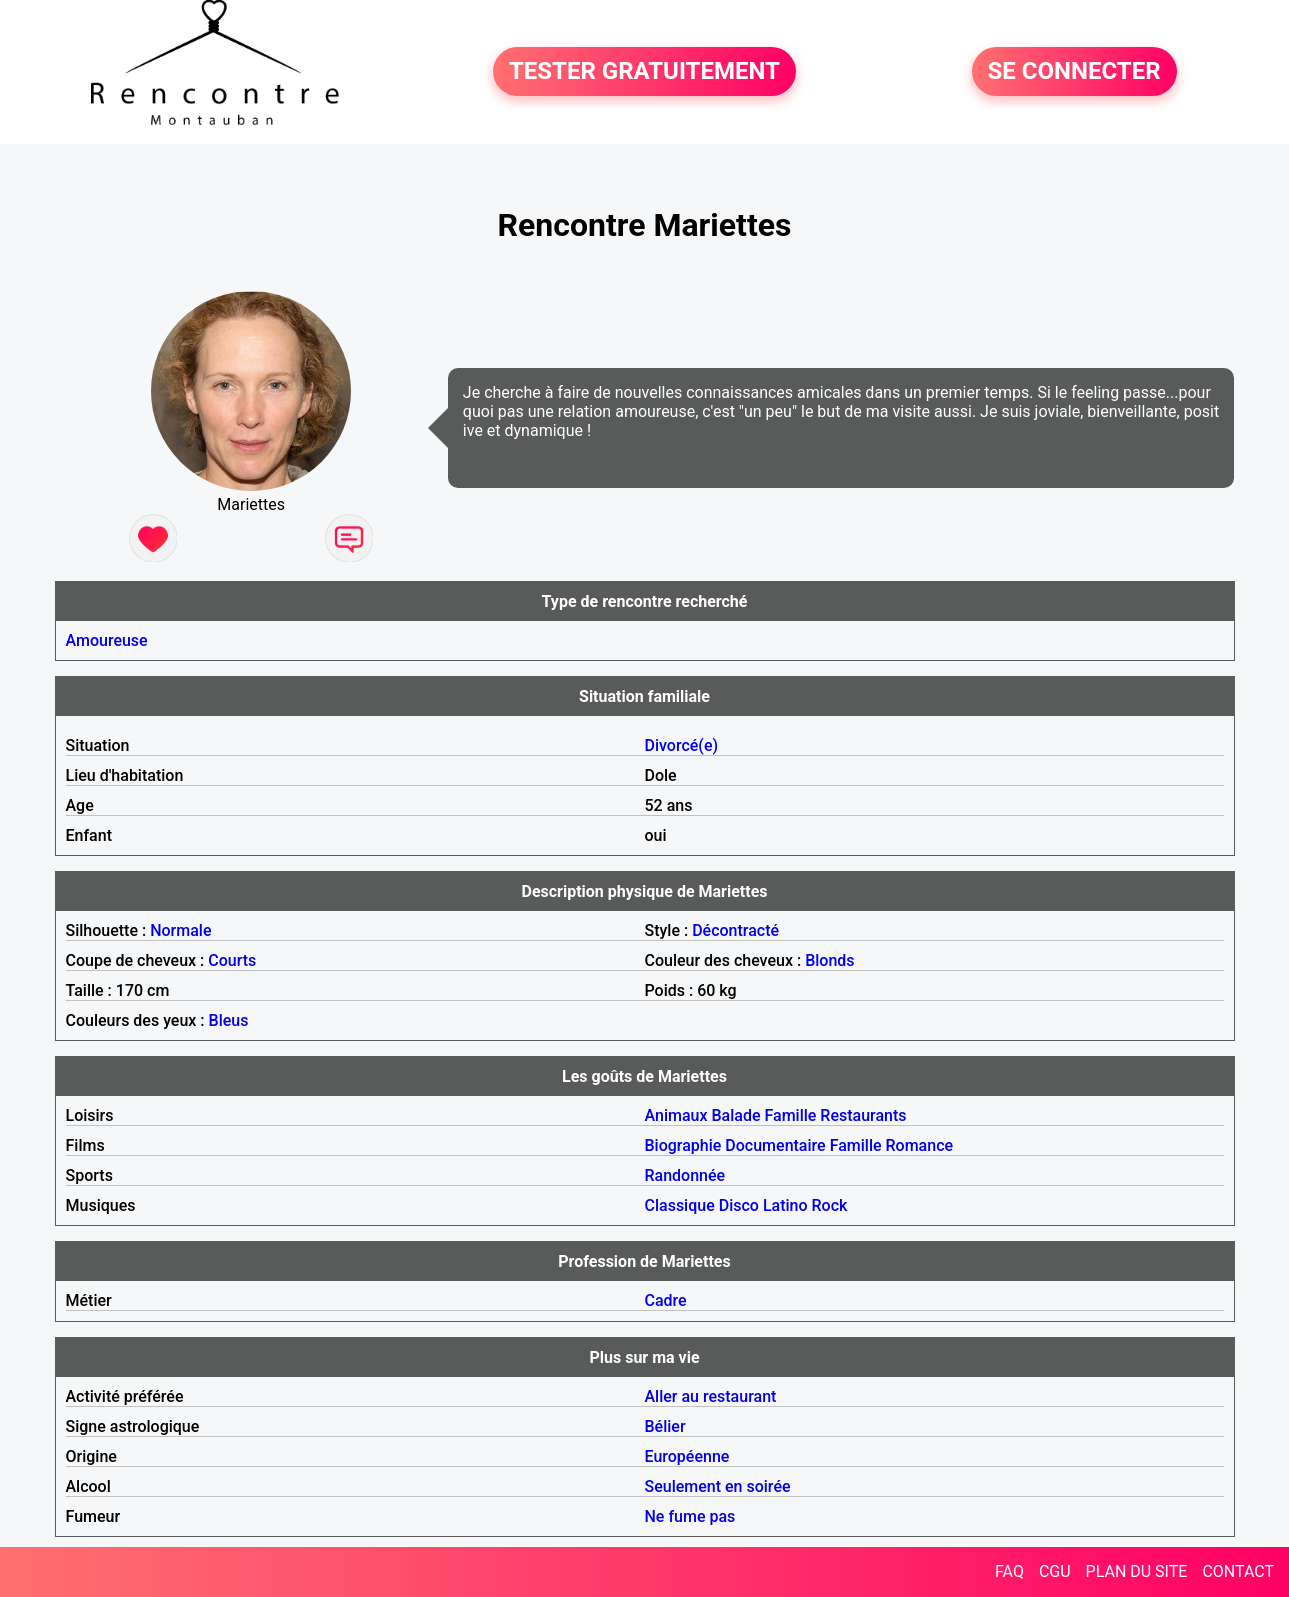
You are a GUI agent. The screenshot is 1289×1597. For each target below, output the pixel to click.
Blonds (829, 960)
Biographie (683, 1145)
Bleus (229, 1020)
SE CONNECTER (1074, 72)
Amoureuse (107, 640)
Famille (790, 1115)
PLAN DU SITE (1137, 1571)
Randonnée (685, 1175)
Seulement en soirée (718, 1486)
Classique (680, 1205)
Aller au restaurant (711, 1396)
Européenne (687, 1456)
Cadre (666, 1300)
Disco (739, 1205)
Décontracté (735, 930)
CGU (1055, 1571)
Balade (735, 1115)
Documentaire (775, 1145)
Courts (232, 960)
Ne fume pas (690, 1516)
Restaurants (863, 1115)
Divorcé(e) (682, 745)
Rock (830, 1205)
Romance (920, 1145)
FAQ (1009, 1571)
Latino (785, 1205)
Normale (180, 930)
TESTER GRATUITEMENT (644, 72)
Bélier (665, 1426)
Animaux (676, 1115)
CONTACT (1238, 1571)
